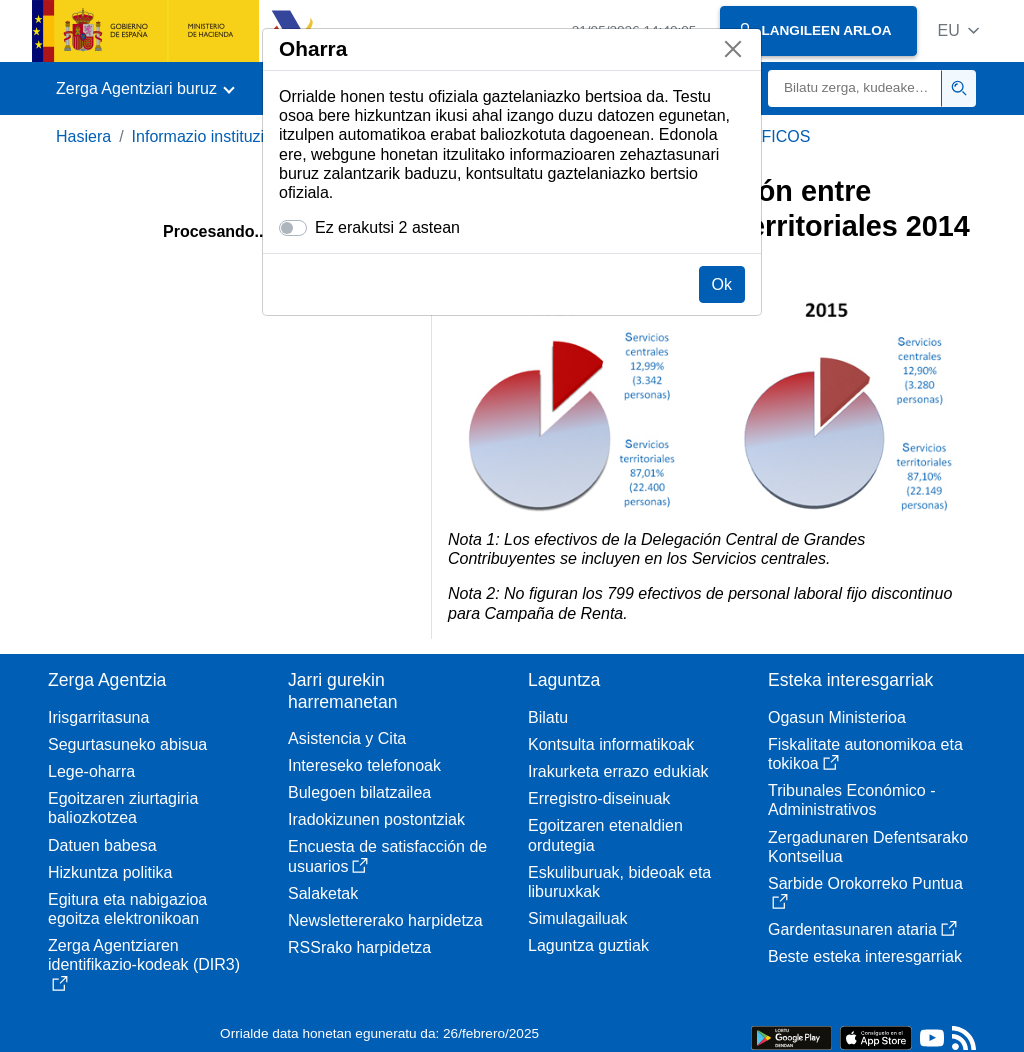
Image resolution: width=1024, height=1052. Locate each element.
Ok (722, 284)
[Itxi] (733, 49)
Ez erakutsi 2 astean (387, 227)
